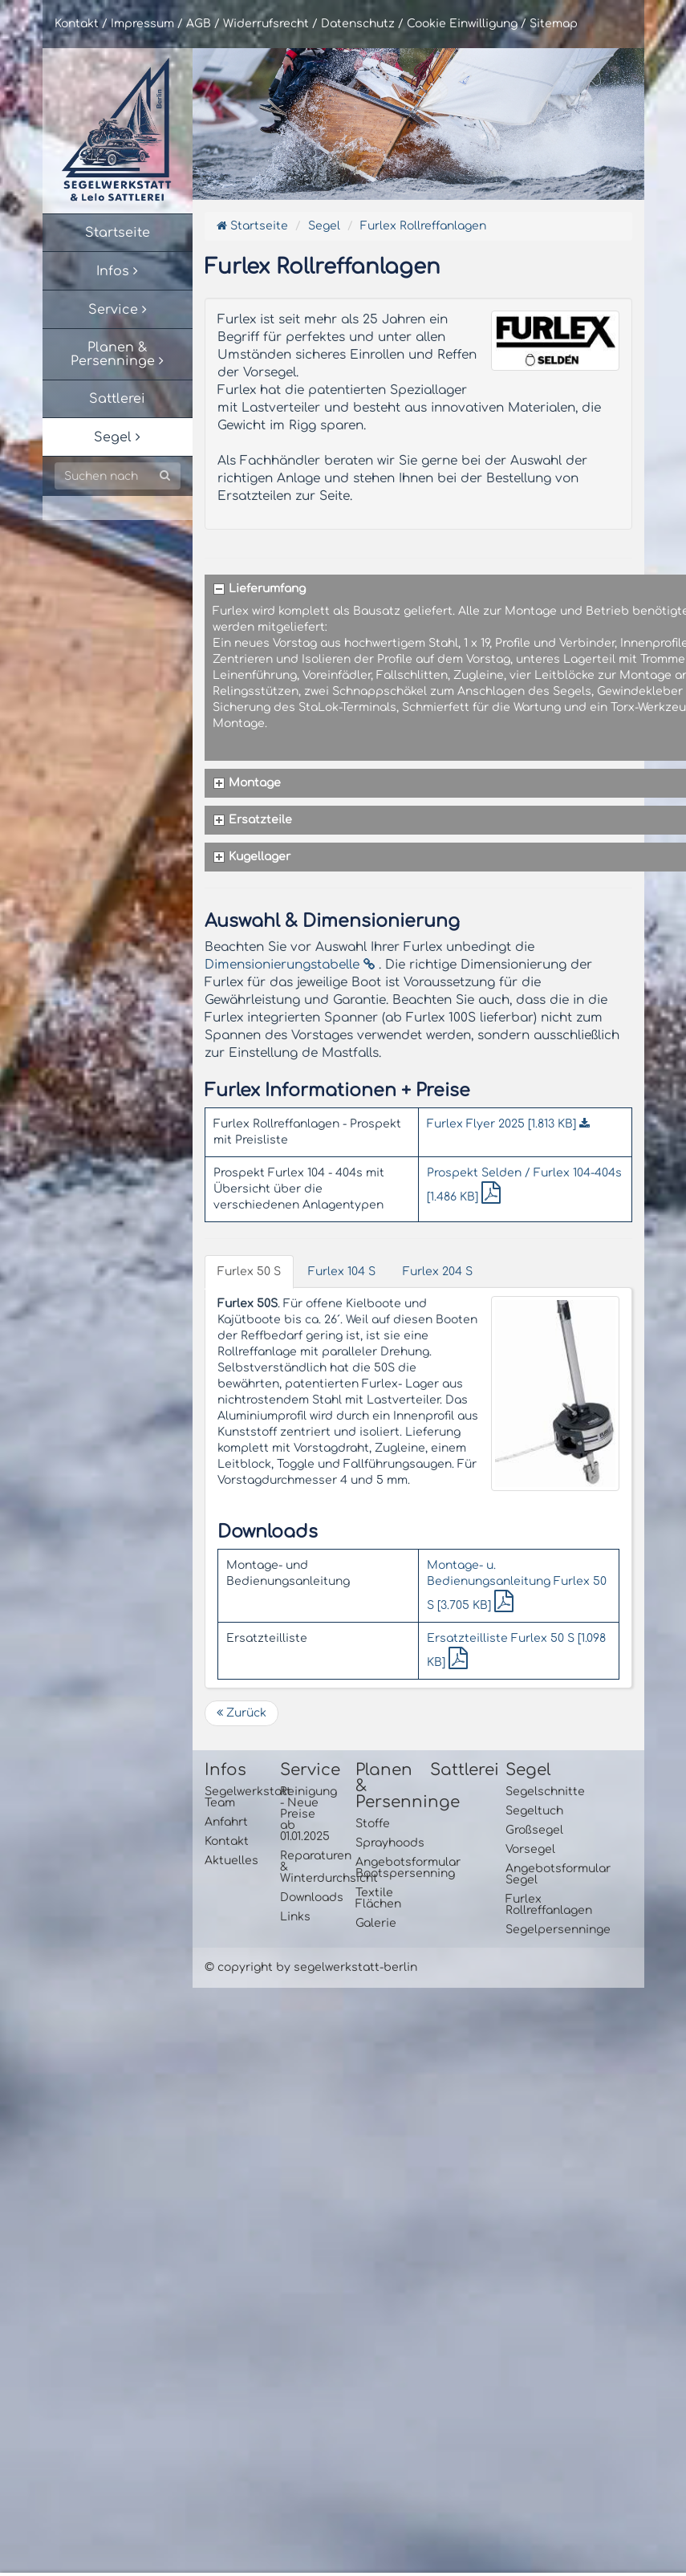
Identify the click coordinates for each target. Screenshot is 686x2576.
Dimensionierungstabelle (290, 964)
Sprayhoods (381, 1843)
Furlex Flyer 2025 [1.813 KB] (508, 1124)
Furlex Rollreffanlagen (423, 226)
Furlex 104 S (341, 1272)
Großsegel (531, 1830)
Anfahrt (226, 1822)
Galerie (375, 1923)
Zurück (241, 1713)
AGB (198, 24)
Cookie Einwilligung (462, 24)
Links (295, 1917)
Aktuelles (230, 1861)
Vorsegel (530, 1849)
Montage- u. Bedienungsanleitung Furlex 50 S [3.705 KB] (517, 1585)
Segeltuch (531, 1811)
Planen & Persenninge (381, 1786)
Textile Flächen (378, 1898)
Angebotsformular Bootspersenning (381, 1867)
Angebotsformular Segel (531, 1874)
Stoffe (372, 1824)
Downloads (305, 1897)
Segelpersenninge (531, 1930)
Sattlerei (455, 1770)
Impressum (142, 24)
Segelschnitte (531, 1792)
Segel (324, 226)
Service (305, 1770)
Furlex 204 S (438, 1272)
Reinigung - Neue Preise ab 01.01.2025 (305, 1814)
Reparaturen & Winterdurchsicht (305, 1867)
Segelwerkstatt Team (230, 1797)
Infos (225, 1770)
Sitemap (554, 24)
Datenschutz (358, 24)
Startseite (252, 226)
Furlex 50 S (249, 1272)
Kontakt (77, 24)
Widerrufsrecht (266, 24)
